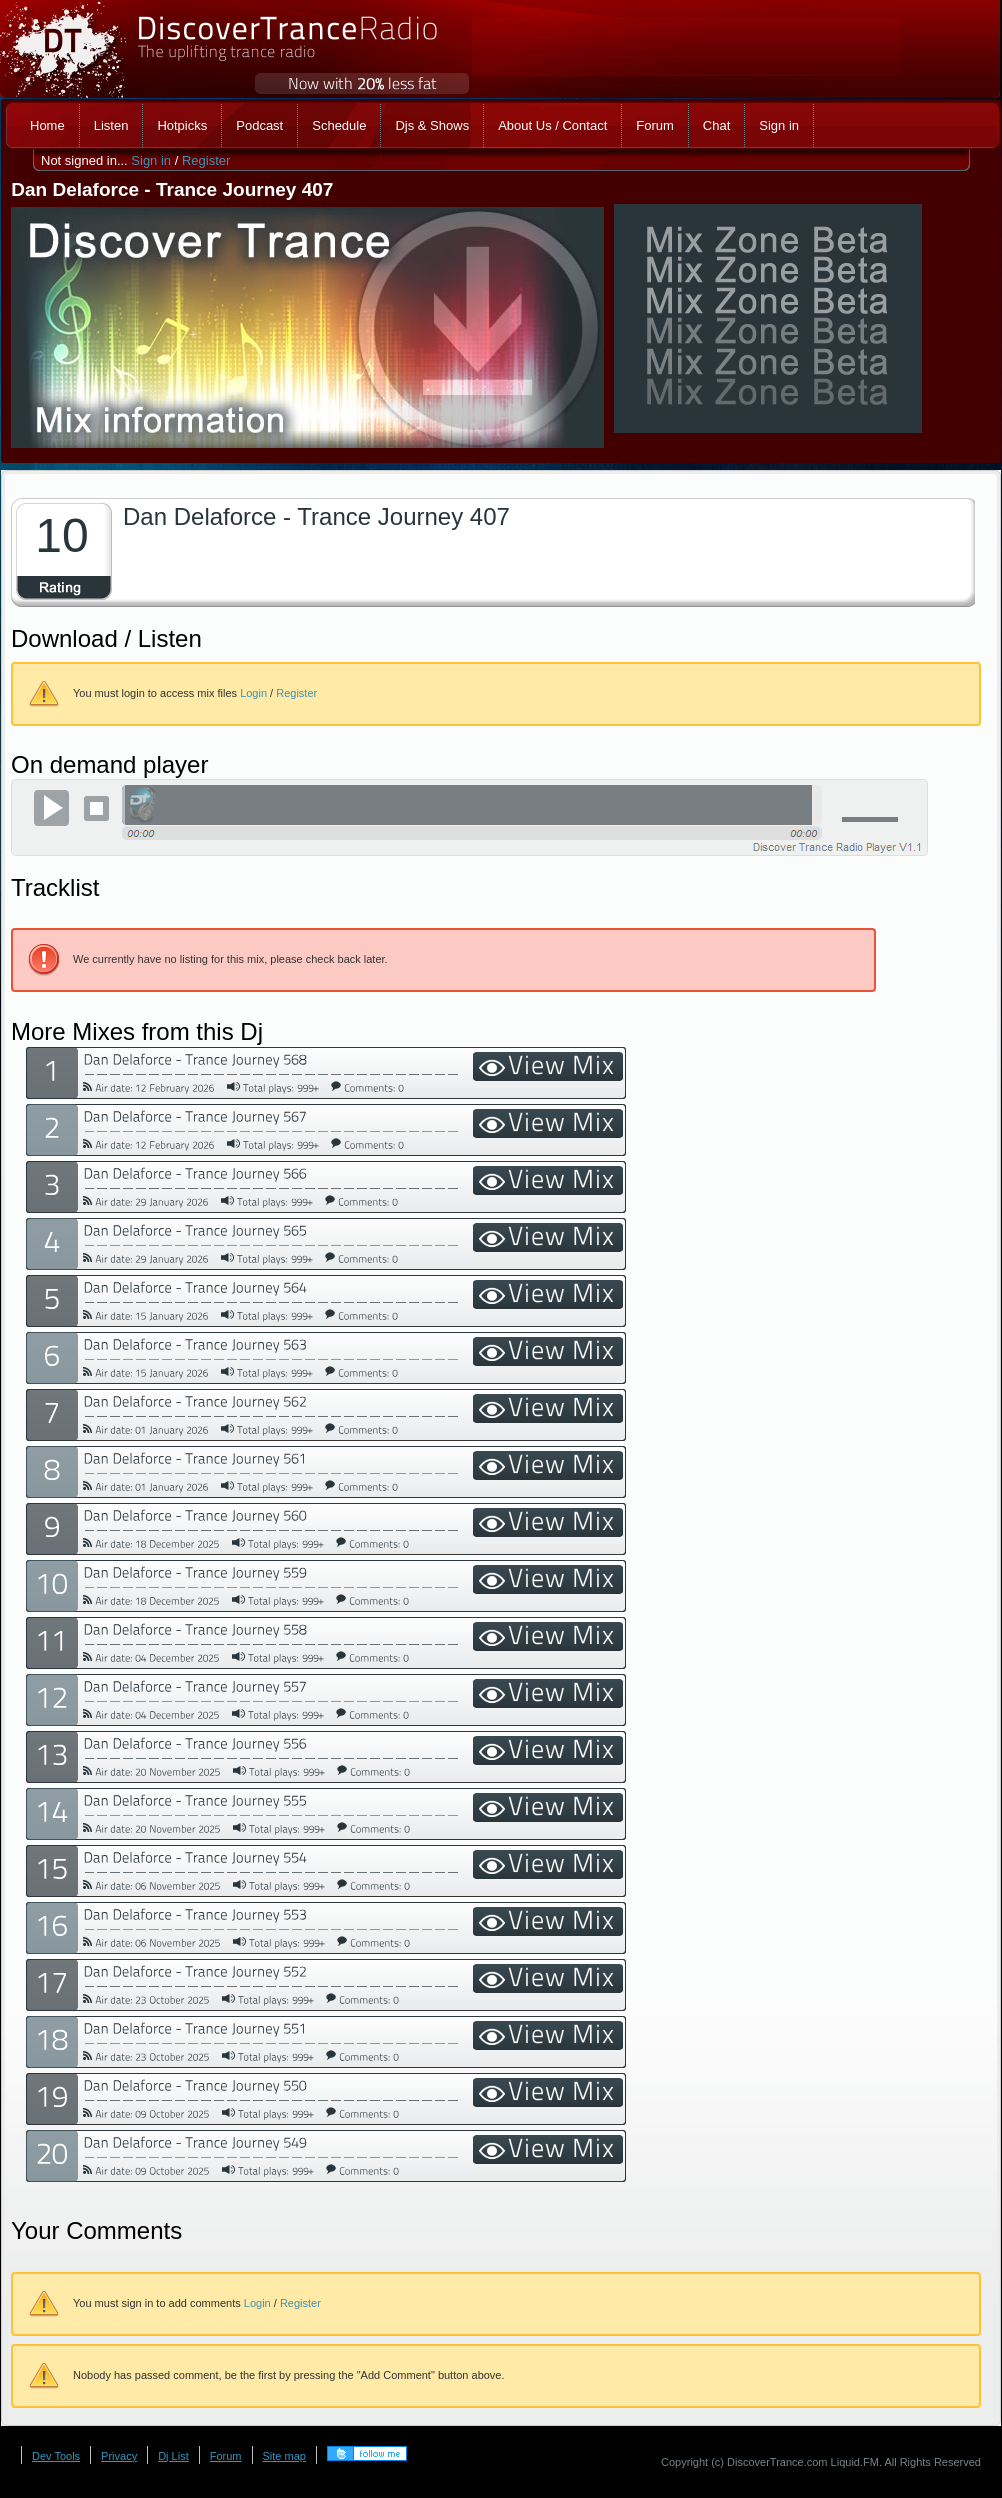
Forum (226, 2456)
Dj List (173, 2456)
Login (253, 693)
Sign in (151, 160)
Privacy (119, 2456)
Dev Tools (56, 2456)
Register (206, 160)
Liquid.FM (855, 2462)
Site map (284, 2456)
